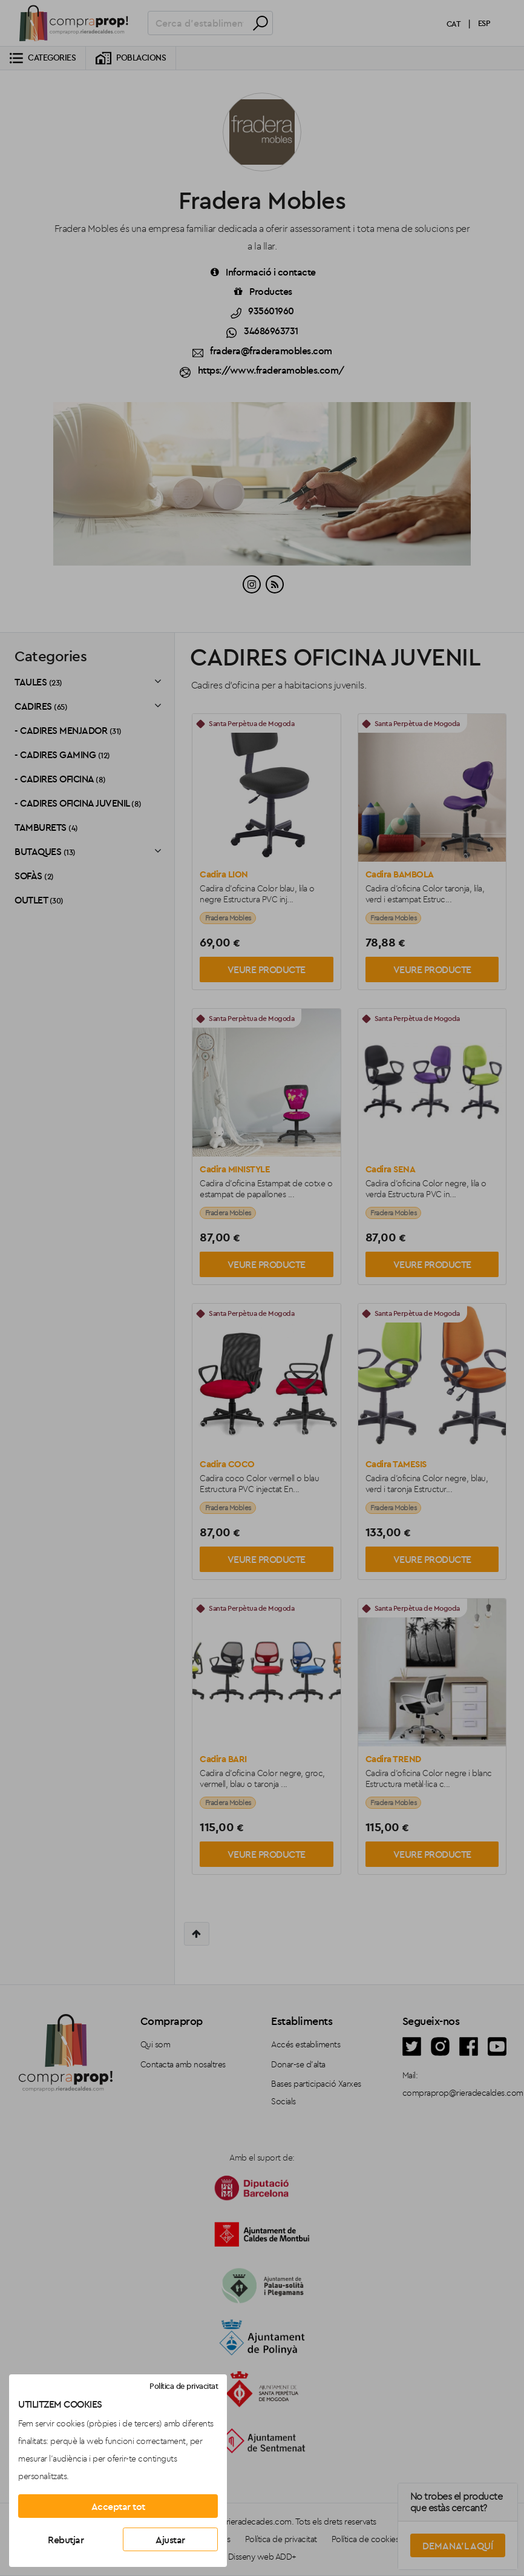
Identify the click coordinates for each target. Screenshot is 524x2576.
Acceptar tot (118, 2506)
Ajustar (170, 2540)
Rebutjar (66, 2540)
